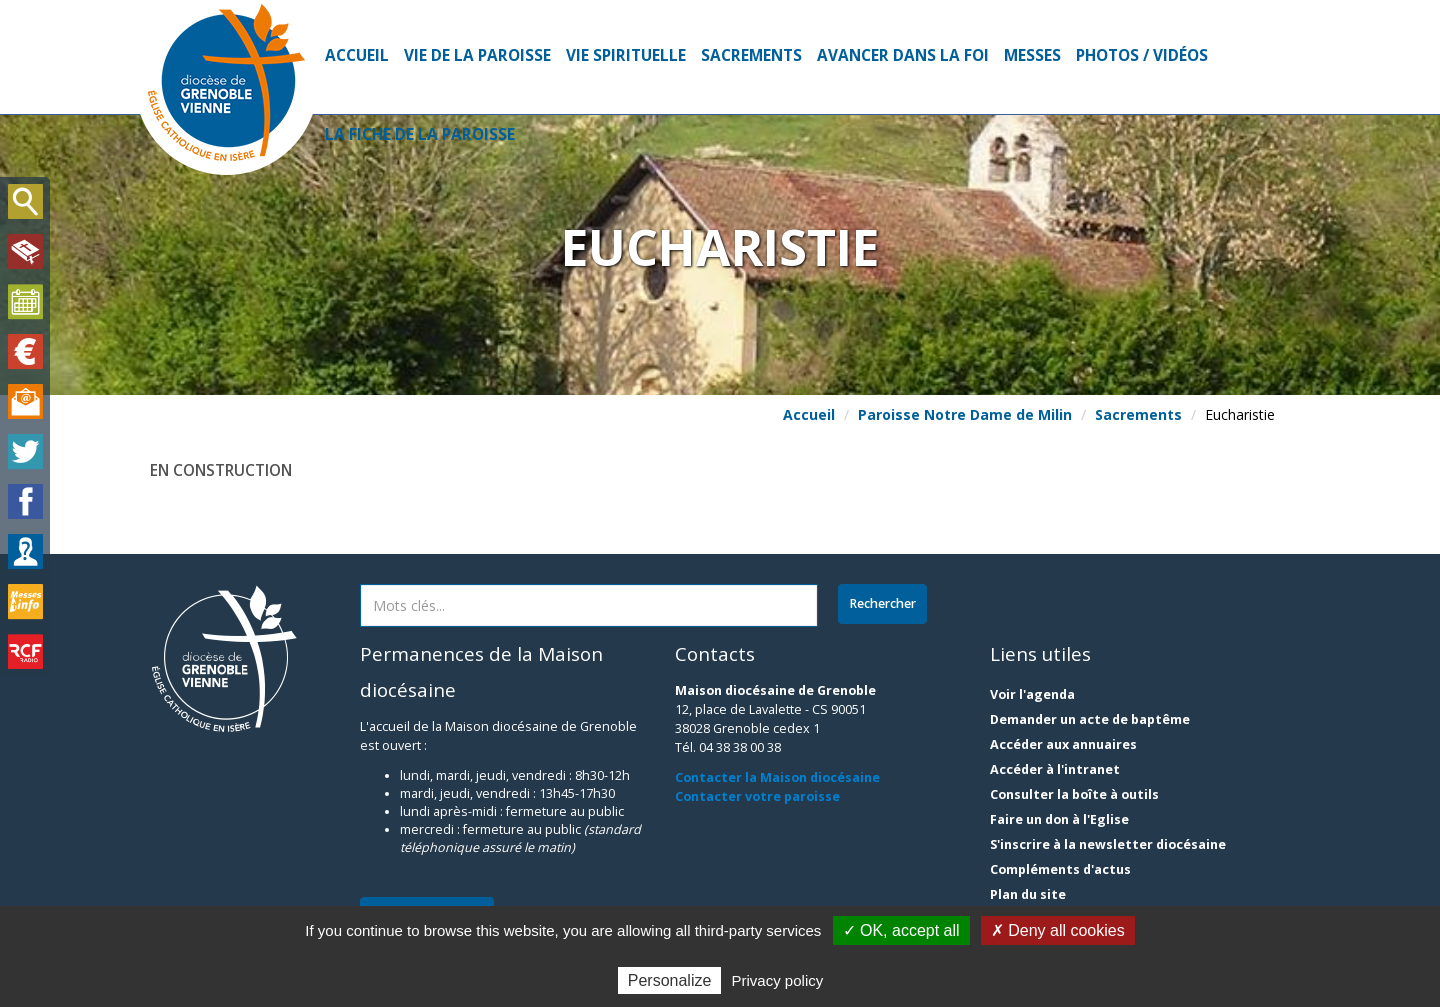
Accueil (357, 55)
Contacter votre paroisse (757, 796)
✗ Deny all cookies (1058, 930)
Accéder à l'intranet (1055, 769)
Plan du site (1028, 894)
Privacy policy (778, 980)
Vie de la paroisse (477, 55)
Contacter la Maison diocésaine (777, 777)
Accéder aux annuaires (1063, 744)
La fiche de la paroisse (420, 134)
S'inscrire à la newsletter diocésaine (1108, 844)
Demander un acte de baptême (1090, 719)
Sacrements (751, 55)
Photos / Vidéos (1142, 55)
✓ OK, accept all (901, 930)
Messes (1032, 55)
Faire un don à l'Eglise (1059, 819)
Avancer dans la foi (903, 55)
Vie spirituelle (626, 55)
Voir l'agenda (1032, 694)
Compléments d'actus (1060, 869)
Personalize (670, 980)
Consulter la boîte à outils (1074, 794)
